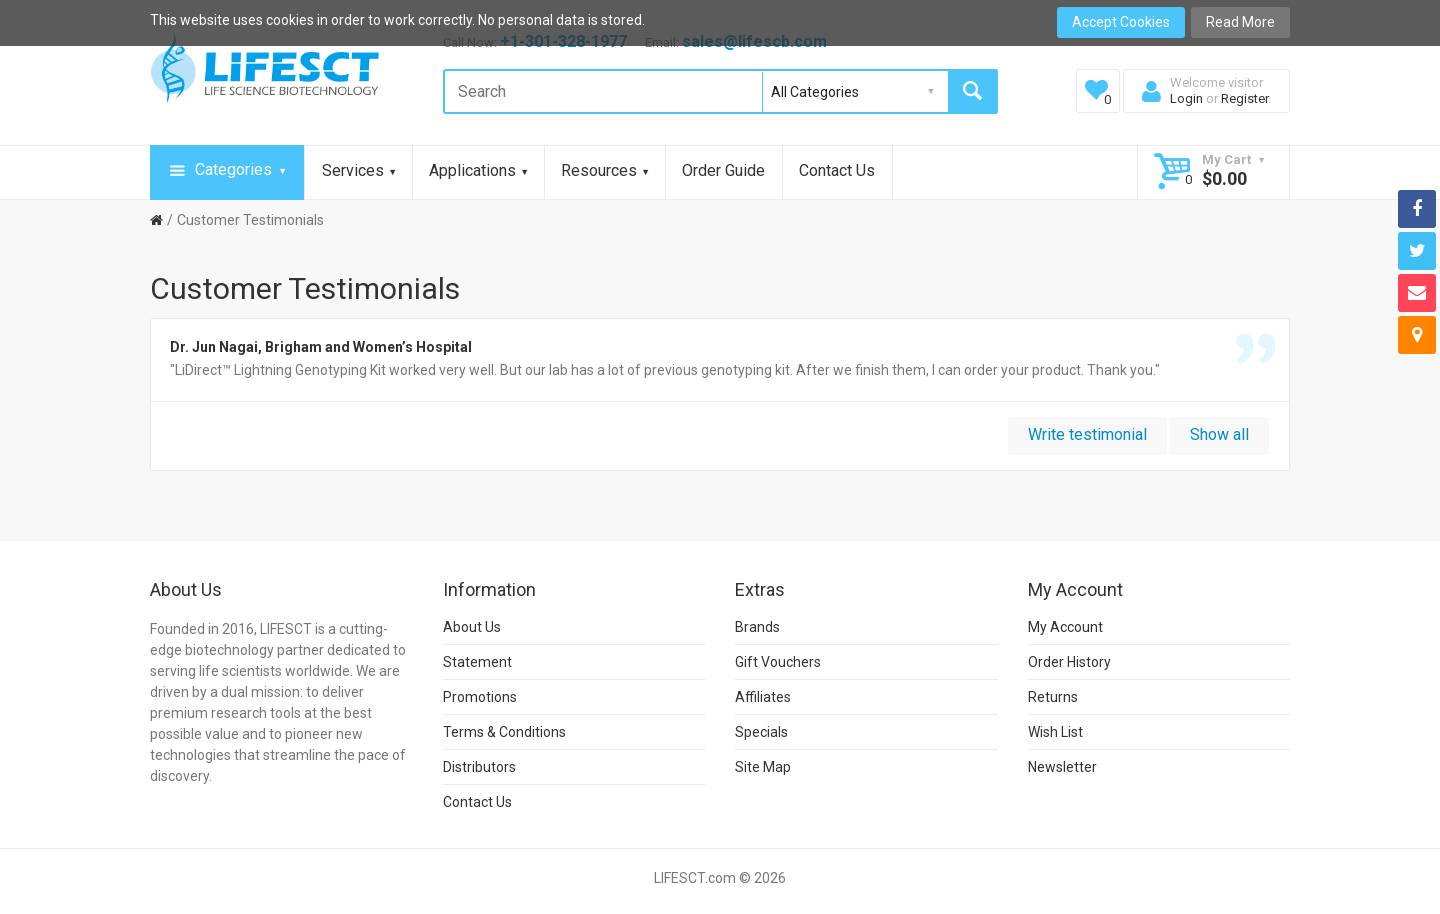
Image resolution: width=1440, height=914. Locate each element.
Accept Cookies (1121, 22)
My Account (1065, 627)
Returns (1053, 697)
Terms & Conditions (504, 732)
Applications (478, 170)
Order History (1069, 662)
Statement (477, 662)
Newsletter (1062, 767)
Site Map (763, 767)
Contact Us (837, 170)
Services (358, 170)
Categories (227, 171)
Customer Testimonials (250, 220)
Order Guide (723, 170)
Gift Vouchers (778, 662)
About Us (472, 627)
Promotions (480, 697)
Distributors (479, 767)
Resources (604, 170)
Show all (1219, 434)
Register (1244, 98)
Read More (1240, 22)
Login (1186, 98)
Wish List (1055, 732)
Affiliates (763, 697)
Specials (761, 732)
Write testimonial (1087, 434)
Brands (757, 627)
